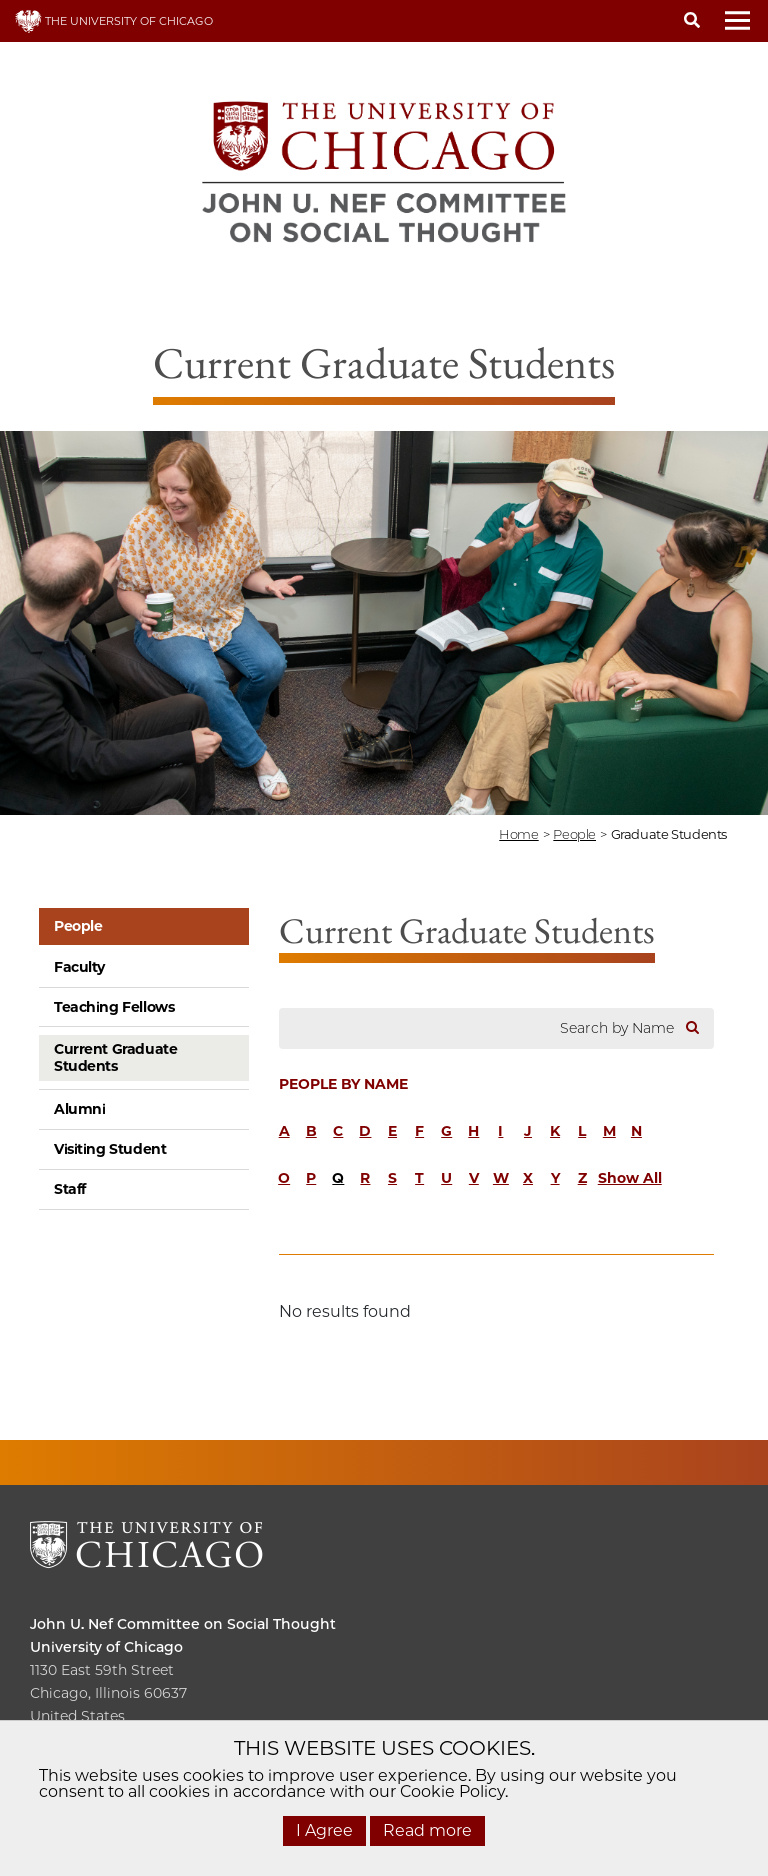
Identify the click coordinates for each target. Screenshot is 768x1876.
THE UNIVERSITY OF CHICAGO (114, 21)
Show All (630, 1178)
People (78, 926)
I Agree (324, 1830)
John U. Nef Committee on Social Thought (183, 1624)
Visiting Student (110, 1149)
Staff (70, 1189)
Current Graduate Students (115, 1057)
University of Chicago (106, 1647)
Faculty (79, 967)
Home (518, 834)
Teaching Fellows (114, 1007)
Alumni (79, 1109)
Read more (427, 1830)
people (574, 834)
